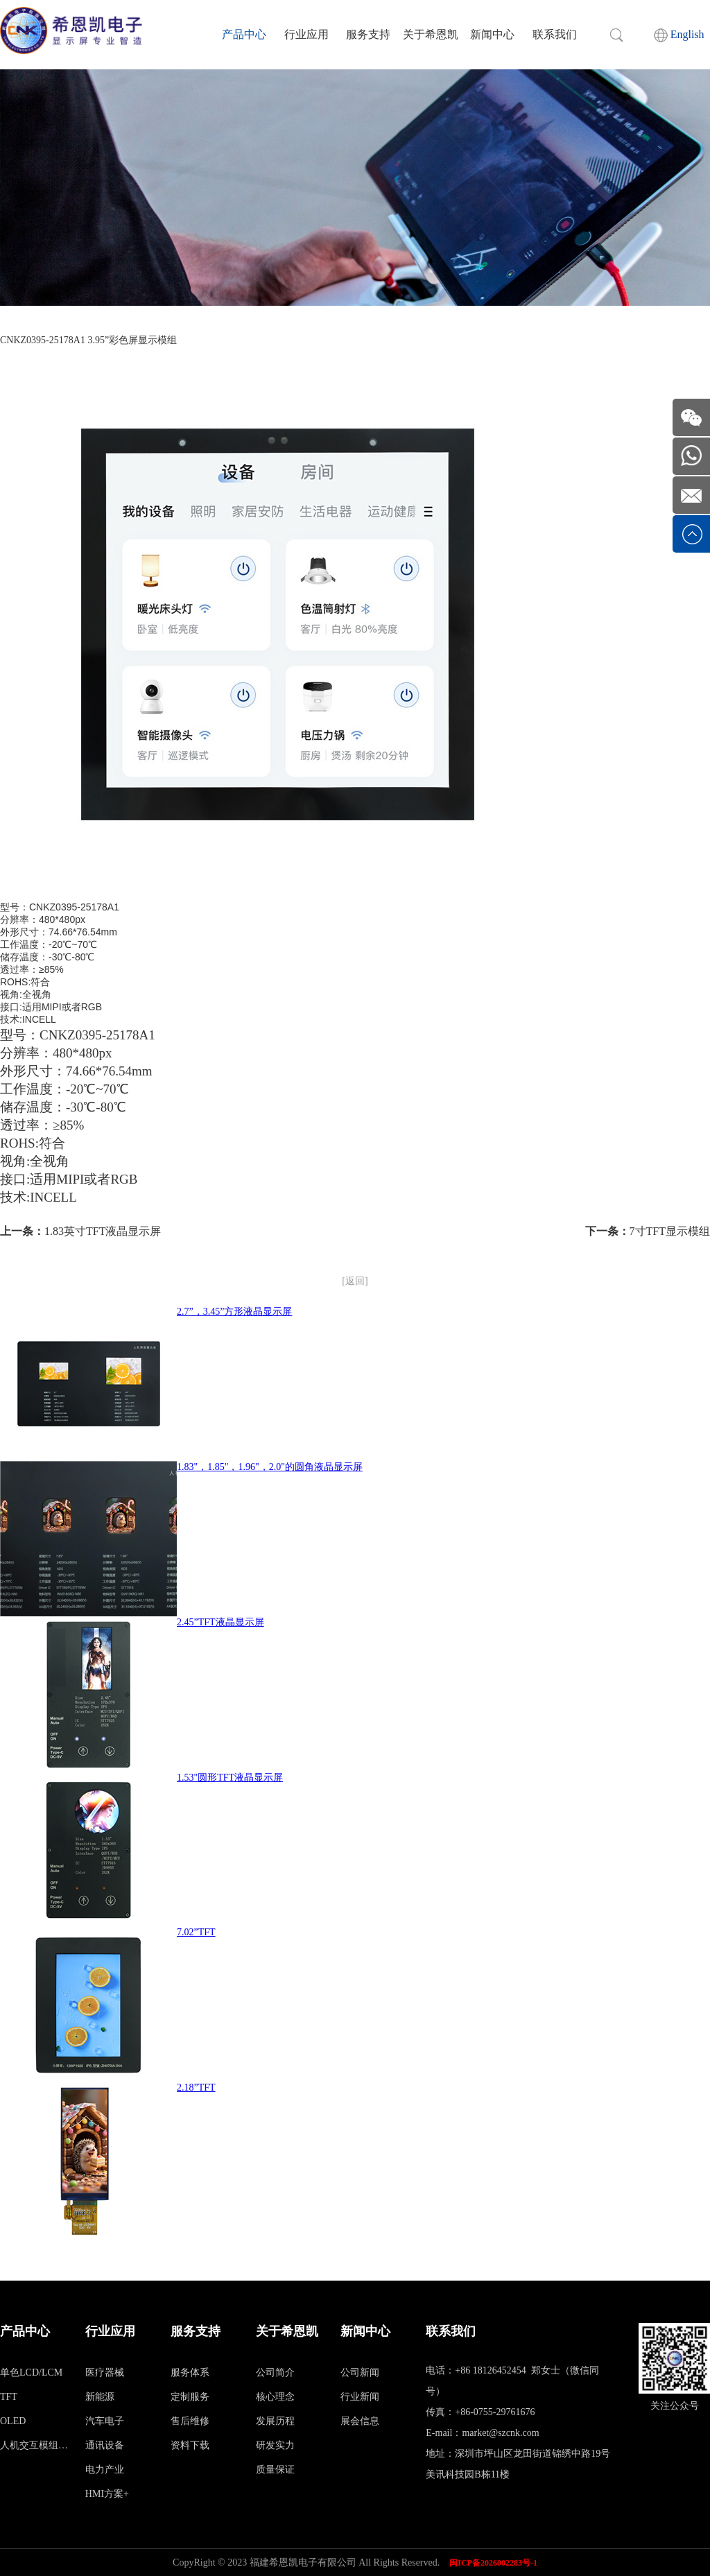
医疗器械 (104, 2372)
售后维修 (190, 2421)
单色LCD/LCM (31, 2372)
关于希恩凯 (430, 34)
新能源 (99, 2397)
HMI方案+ (107, 2494)
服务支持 (368, 34)
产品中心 (244, 34)
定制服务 (190, 2397)
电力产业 (104, 2469)
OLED (13, 2421)
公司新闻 (359, 2372)
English (679, 35)
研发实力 (275, 2445)
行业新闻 (359, 2397)
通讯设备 (104, 2445)
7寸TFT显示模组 (670, 1231)
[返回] (354, 1281)
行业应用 (306, 34)
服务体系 (190, 2372)
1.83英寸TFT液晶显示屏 (102, 1231)
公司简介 (275, 2372)
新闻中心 (492, 34)
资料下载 (190, 2445)
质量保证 (275, 2469)
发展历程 (275, 2421)
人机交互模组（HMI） (35, 2445)
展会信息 (359, 2421)
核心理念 (275, 2397)
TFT (8, 2397)
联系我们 (554, 34)
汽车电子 (104, 2421)
